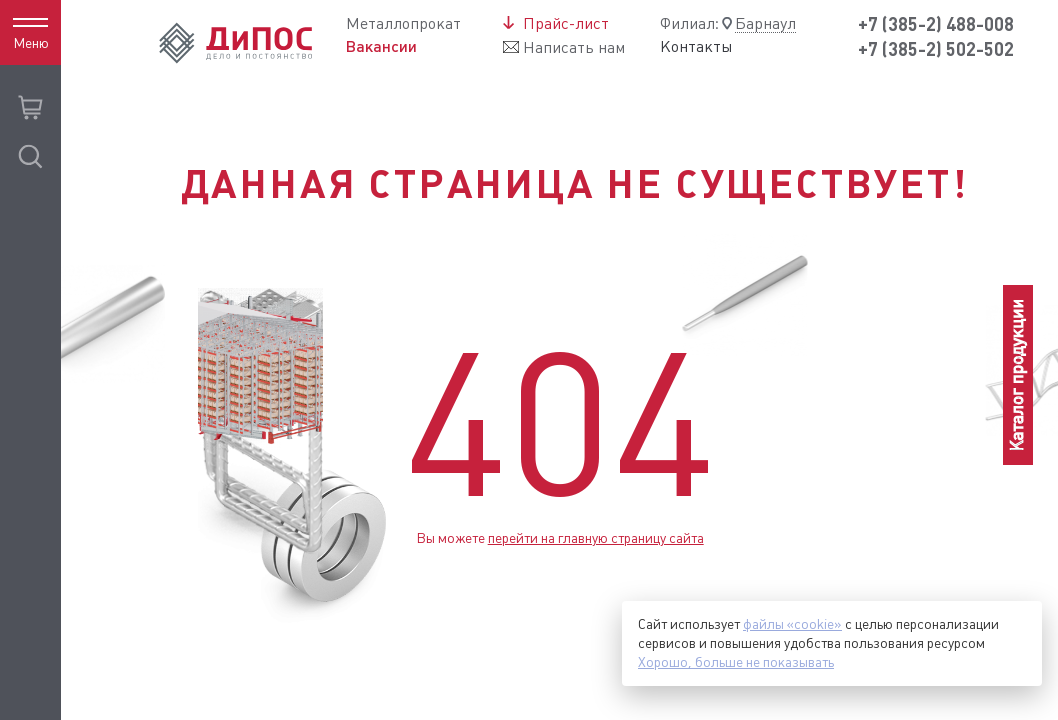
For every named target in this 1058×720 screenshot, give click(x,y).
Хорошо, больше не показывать (736, 662)
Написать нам (574, 47)
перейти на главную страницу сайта (596, 538)
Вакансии (381, 46)
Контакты (696, 47)
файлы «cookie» (792, 624)
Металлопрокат (403, 23)
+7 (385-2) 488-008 (936, 24)
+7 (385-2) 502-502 (936, 49)
